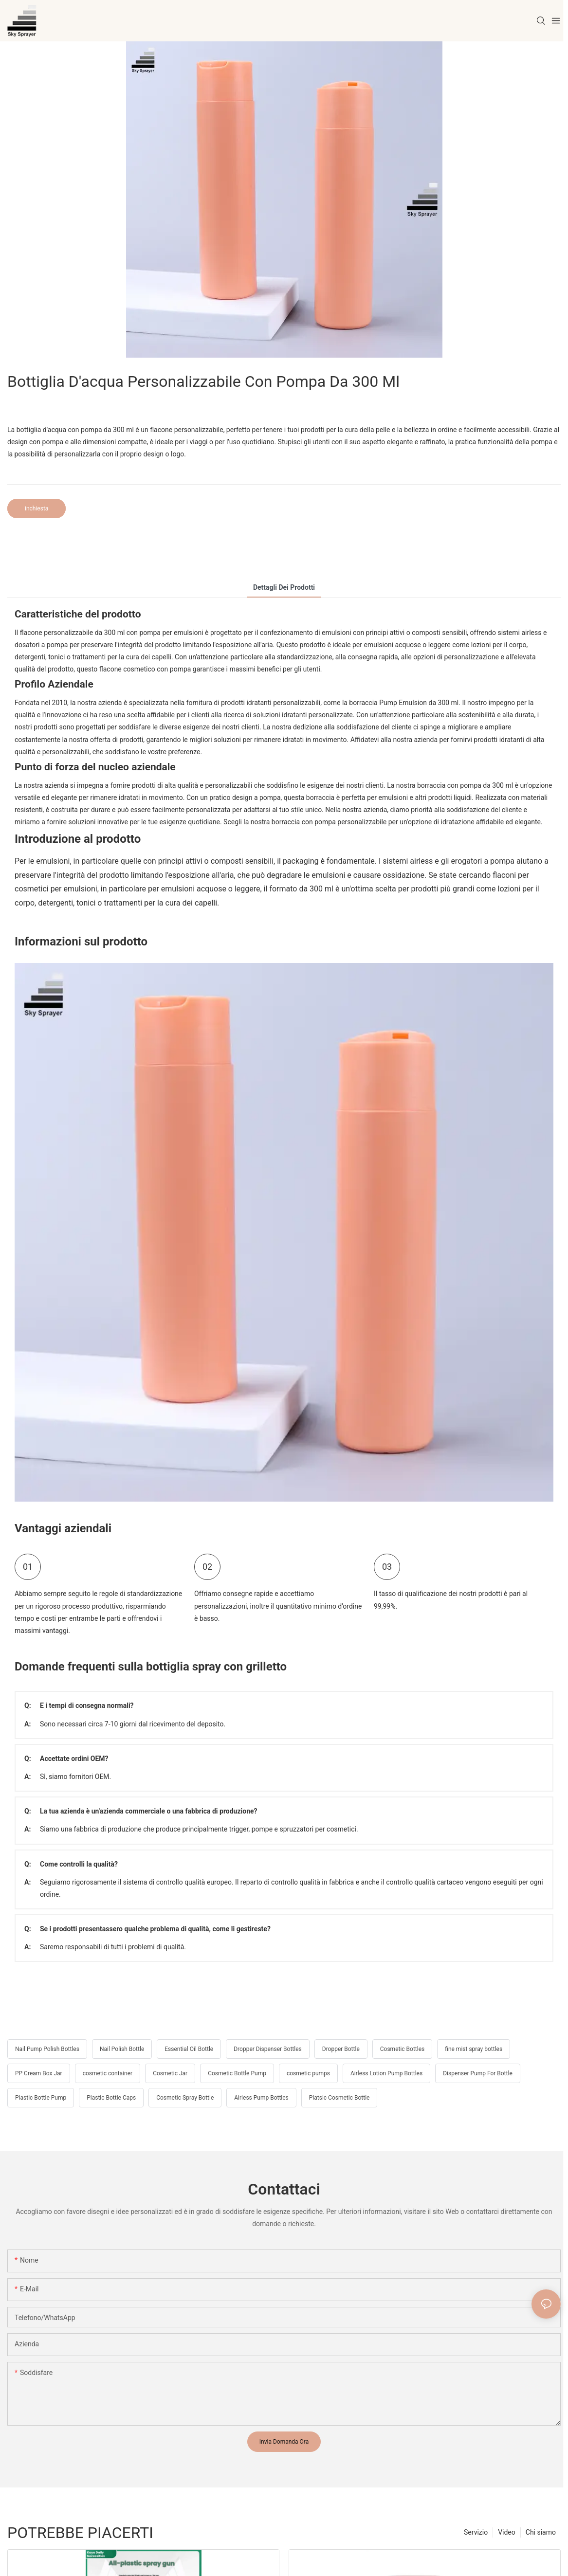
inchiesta (36, 508)
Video (506, 2532)
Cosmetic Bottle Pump (237, 2073)
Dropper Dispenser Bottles (268, 2049)
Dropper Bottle (341, 2049)
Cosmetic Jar (170, 2073)
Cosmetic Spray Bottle (185, 2097)
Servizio (476, 2532)
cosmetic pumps (308, 2073)
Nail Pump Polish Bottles (47, 2049)
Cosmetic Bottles (402, 2049)
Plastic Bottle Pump (40, 2097)
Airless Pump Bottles (261, 2097)
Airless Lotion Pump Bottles (386, 2073)
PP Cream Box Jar (38, 2073)
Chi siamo (541, 2532)
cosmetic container (108, 2073)
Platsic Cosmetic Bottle (339, 2097)
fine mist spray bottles (473, 2049)
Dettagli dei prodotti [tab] (284, 587)
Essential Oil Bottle (189, 2049)
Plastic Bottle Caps (111, 2097)
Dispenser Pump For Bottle (478, 2073)
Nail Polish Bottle (122, 2049)
